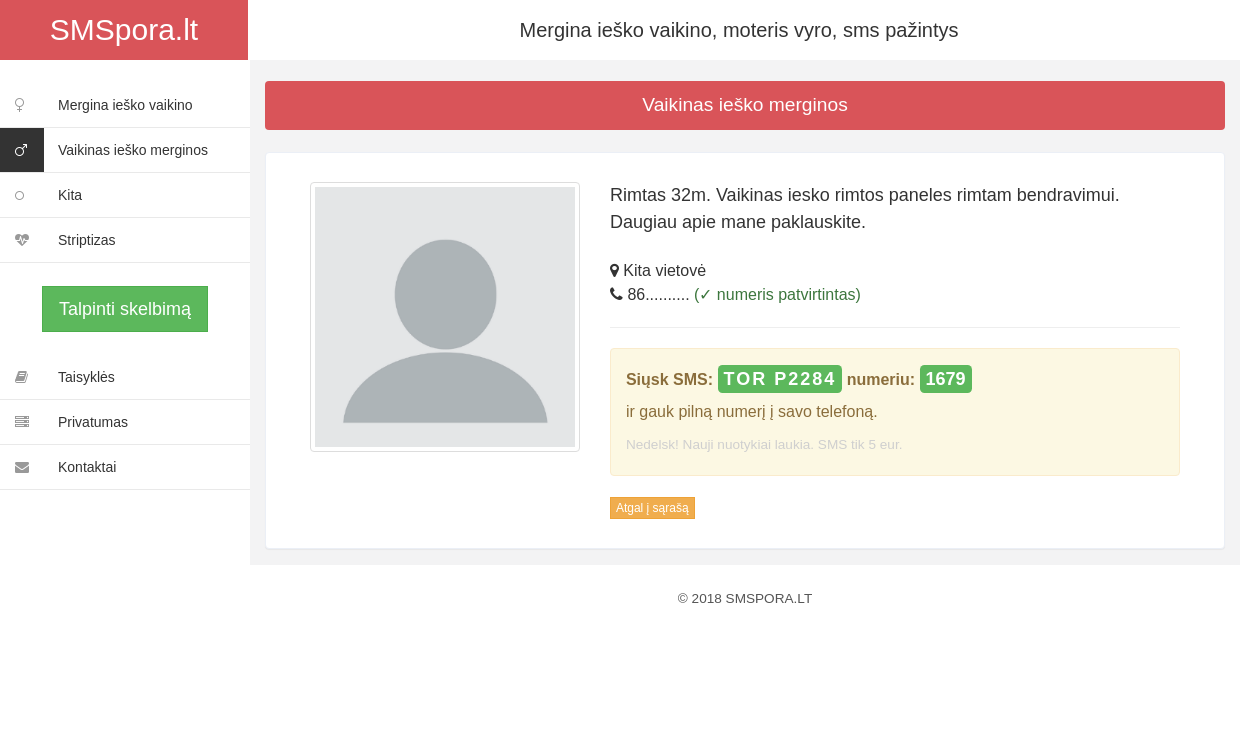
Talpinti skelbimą (125, 309)
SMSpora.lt (124, 29)
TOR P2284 (780, 379)
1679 (946, 379)
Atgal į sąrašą (652, 508)
